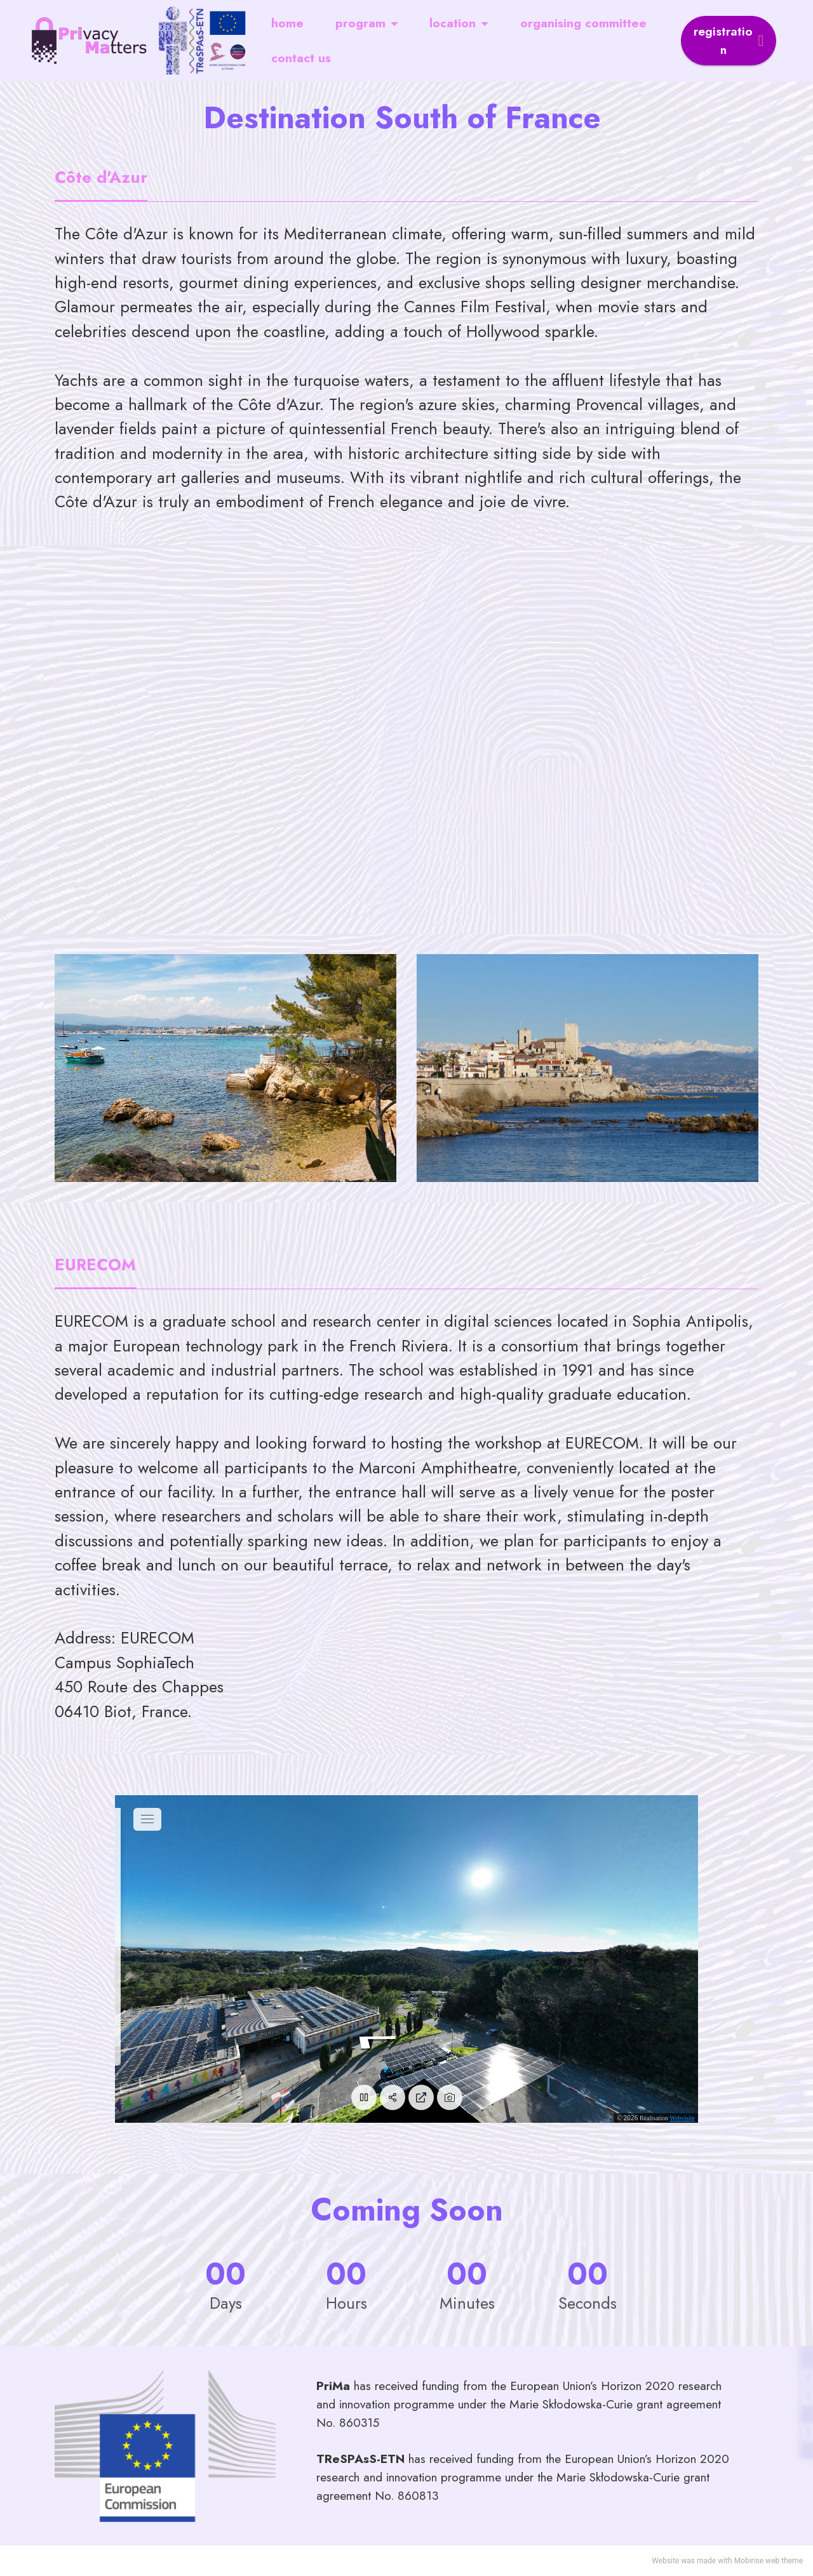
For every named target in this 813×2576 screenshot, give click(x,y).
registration (728, 40)
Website (665, 2560)
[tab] (101, 179)
